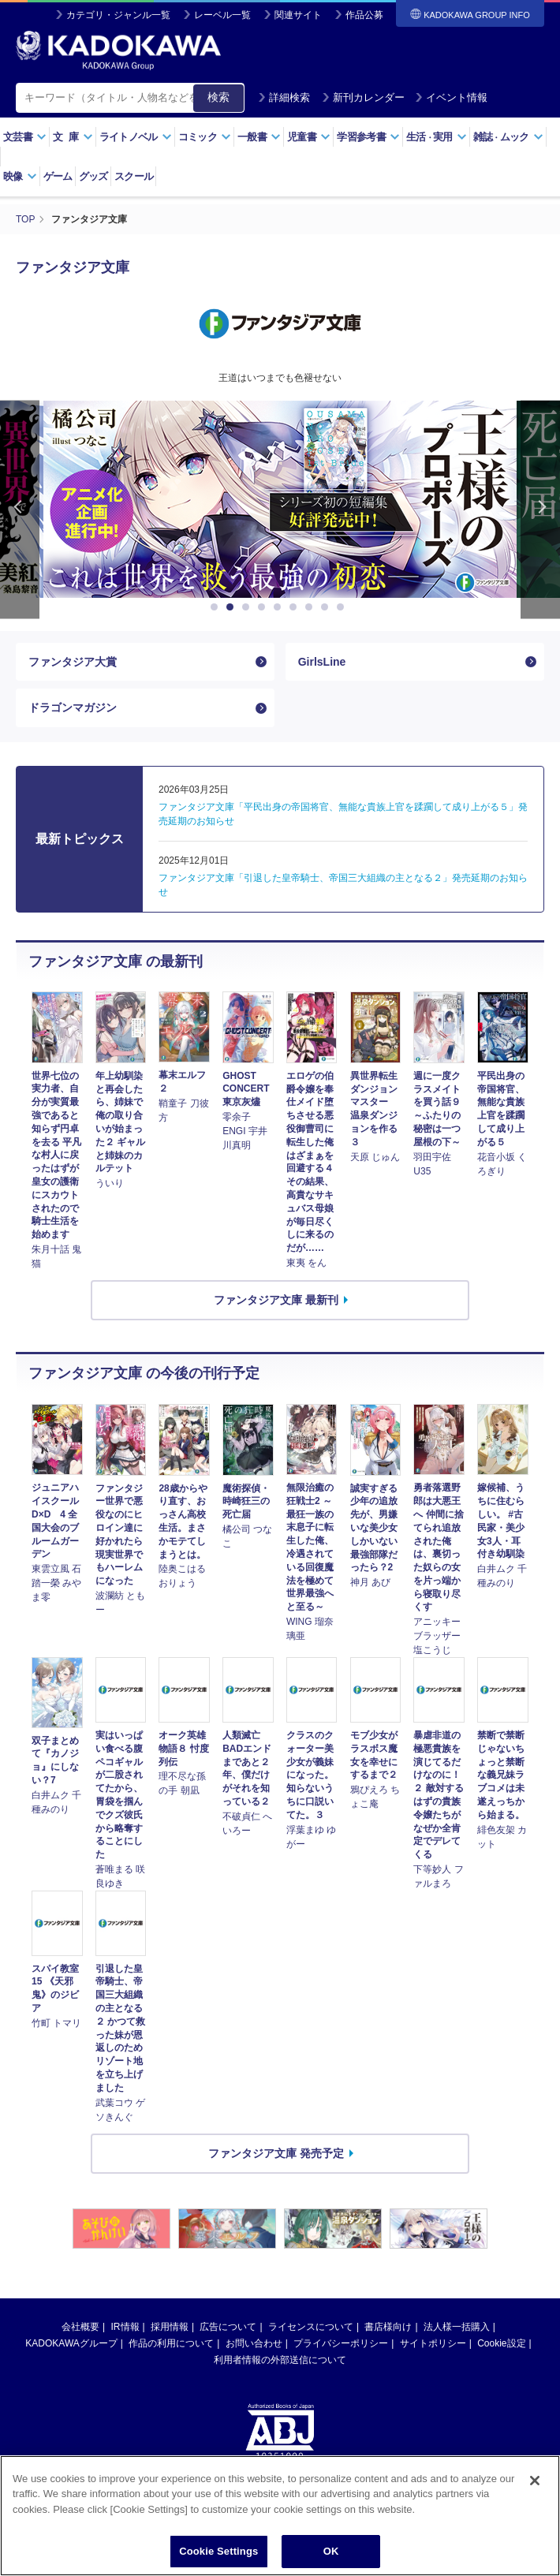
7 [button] (311, 607)
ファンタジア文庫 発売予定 (276, 2153)
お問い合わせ (254, 2343)
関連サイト (298, 15)
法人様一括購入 (457, 2326)
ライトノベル (135, 137)
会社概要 (80, 2326)
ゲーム (58, 176)
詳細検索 (284, 97)
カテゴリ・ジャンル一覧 (118, 15)
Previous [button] (19, 510)
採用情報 (170, 2326)
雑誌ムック (508, 137)
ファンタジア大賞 (72, 661)
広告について (228, 2326)
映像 (20, 176)
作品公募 (364, 15)
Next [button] (540, 510)
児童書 (308, 137)
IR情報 (125, 2326)
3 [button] (248, 607)
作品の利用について (171, 2343)
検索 (218, 97)
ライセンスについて (310, 2326)
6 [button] (295, 607)
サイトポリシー (433, 2343)
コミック (204, 137)
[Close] (534, 2505)
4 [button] (264, 607)
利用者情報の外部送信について (280, 2359)
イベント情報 (451, 97)
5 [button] (280, 607)
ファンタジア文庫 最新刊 (276, 1300)
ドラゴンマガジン (72, 707)
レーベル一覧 (222, 15)
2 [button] (232, 607)
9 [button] (343, 607)
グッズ (93, 176)
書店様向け (388, 2326)
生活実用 (436, 137)
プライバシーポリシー (340, 2343)
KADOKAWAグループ (71, 2343)
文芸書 (25, 137)
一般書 (259, 137)
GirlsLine (322, 661)
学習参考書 (368, 137)
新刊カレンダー (363, 97)
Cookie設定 (501, 2343)
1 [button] (217, 607)
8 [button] (327, 607)
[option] (280, 499)
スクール (133, 176)
